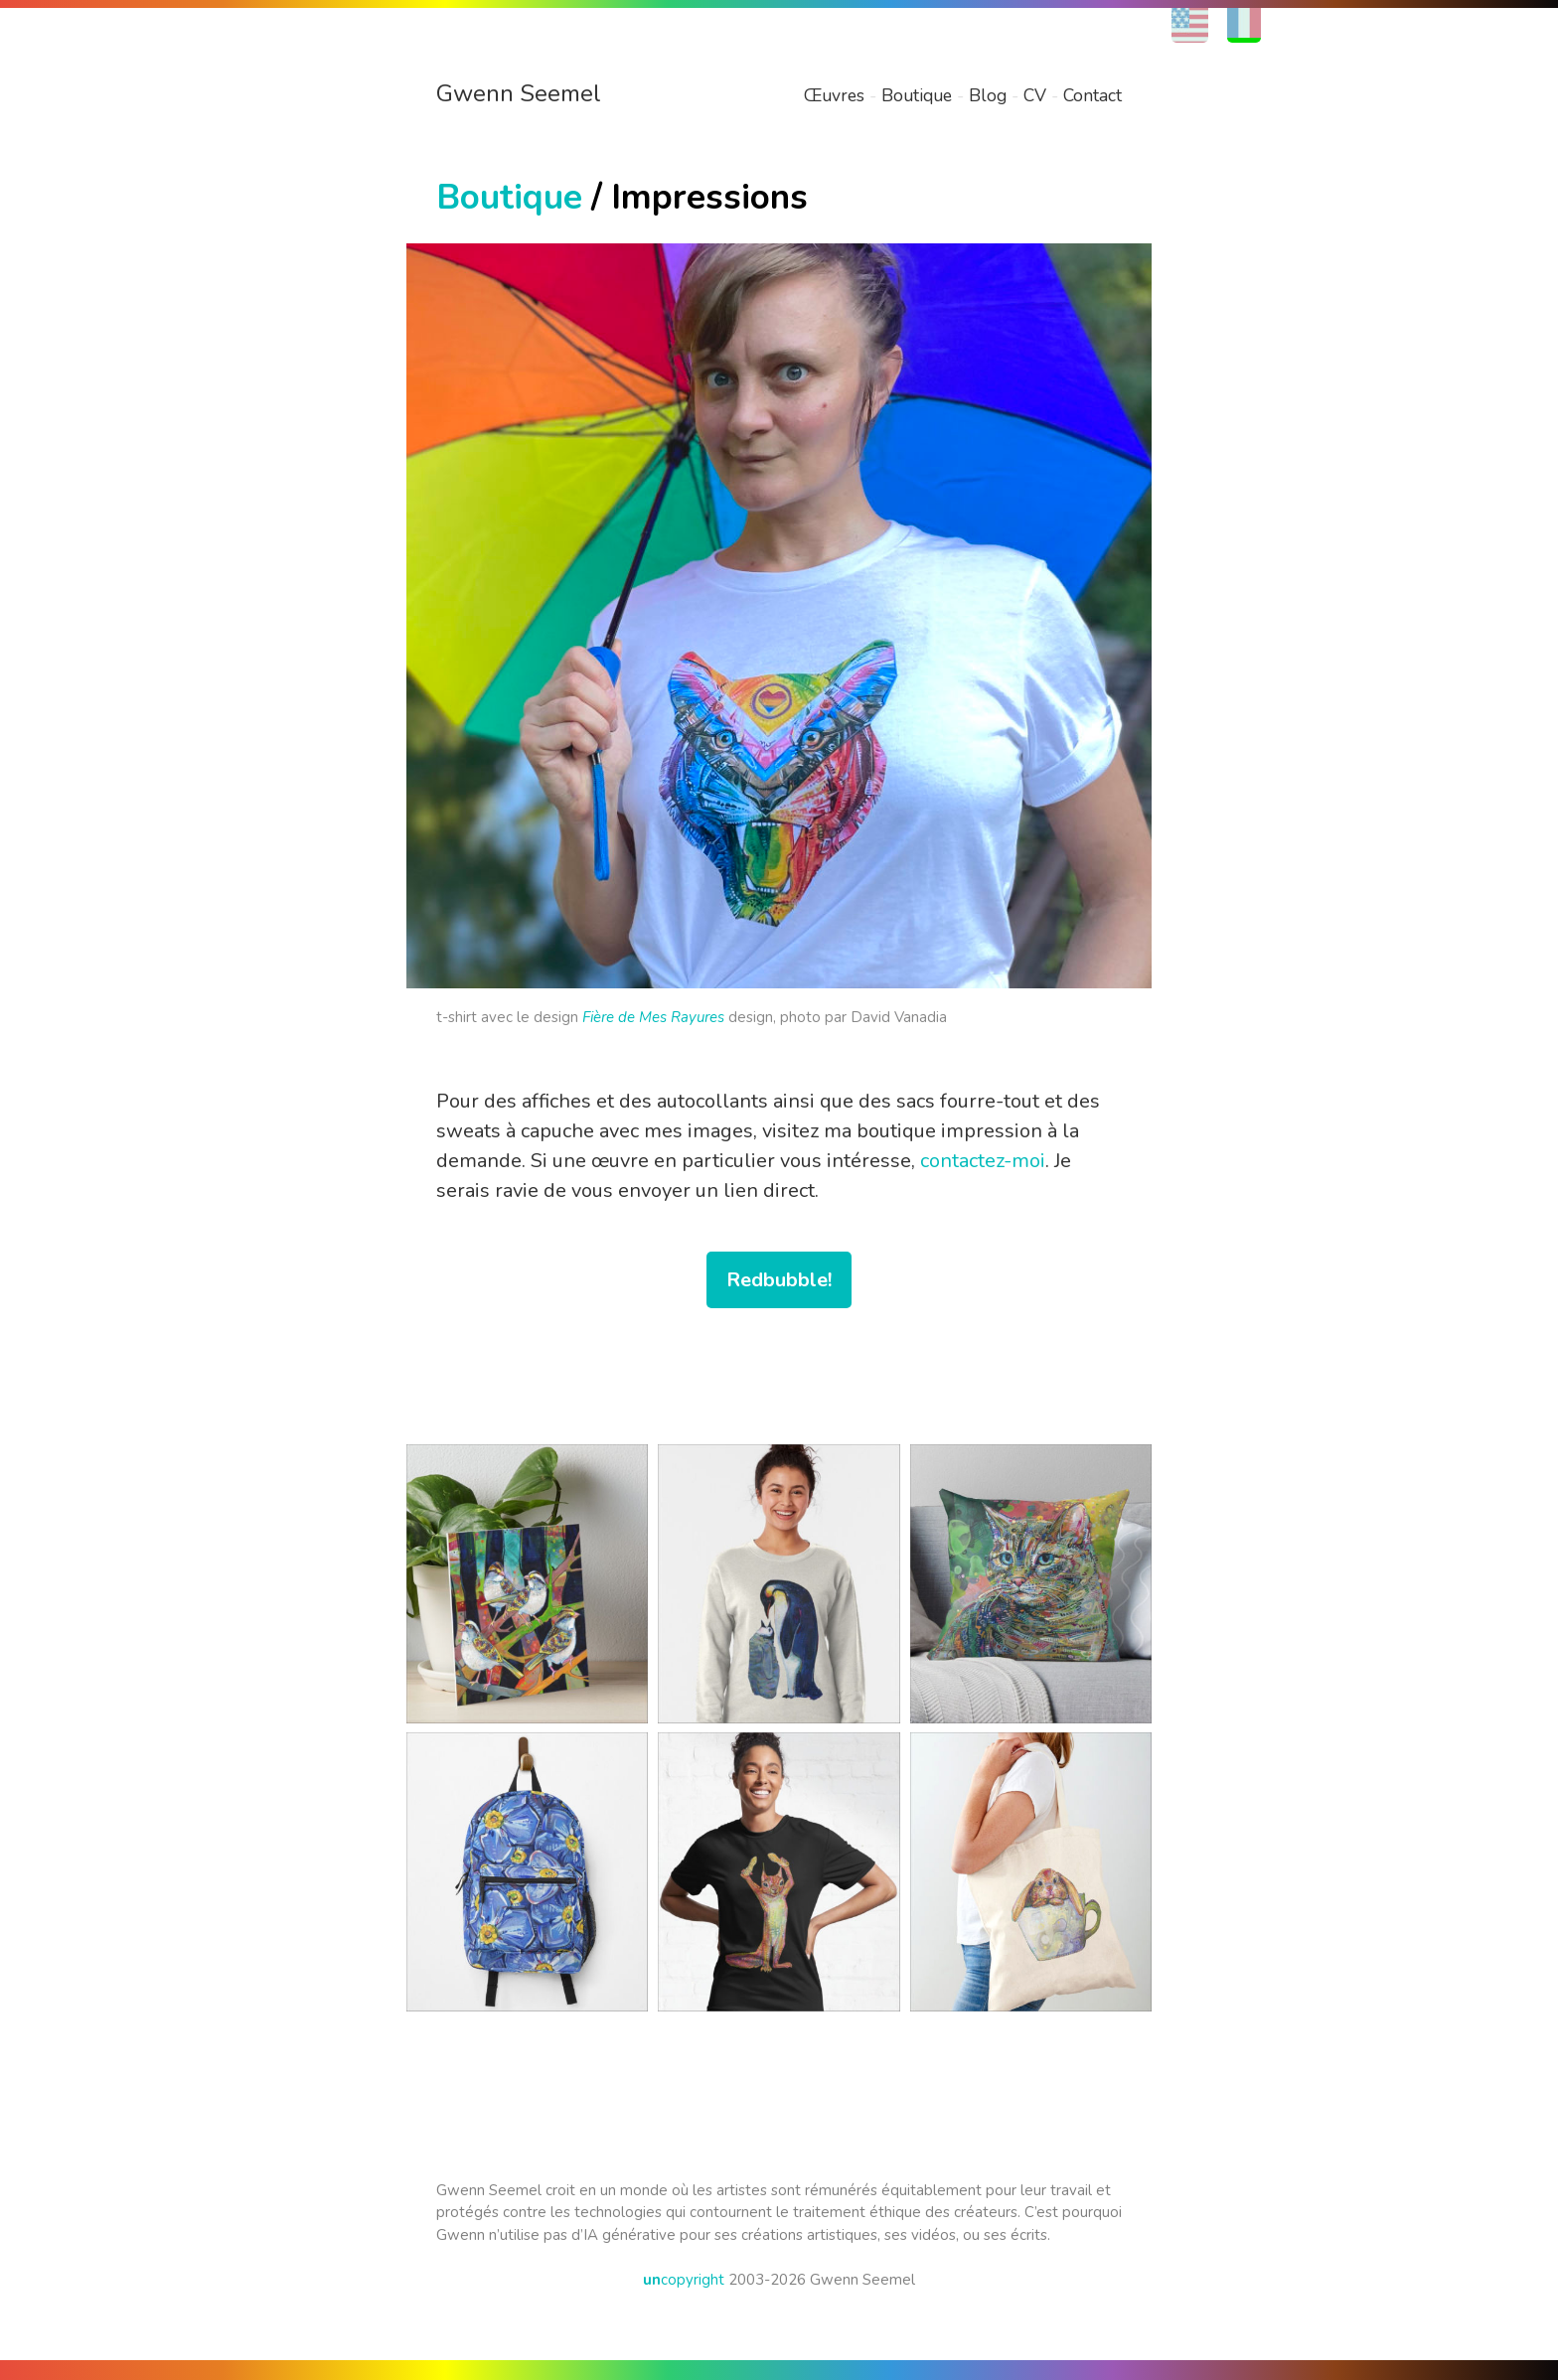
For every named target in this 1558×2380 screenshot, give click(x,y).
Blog (988, 95)
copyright (683, 2280)
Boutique (916, 95)
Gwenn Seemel (518, 93)
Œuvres (834, 95)
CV (1034, 95)
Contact (1092, 95)
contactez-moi (982, 1160)
